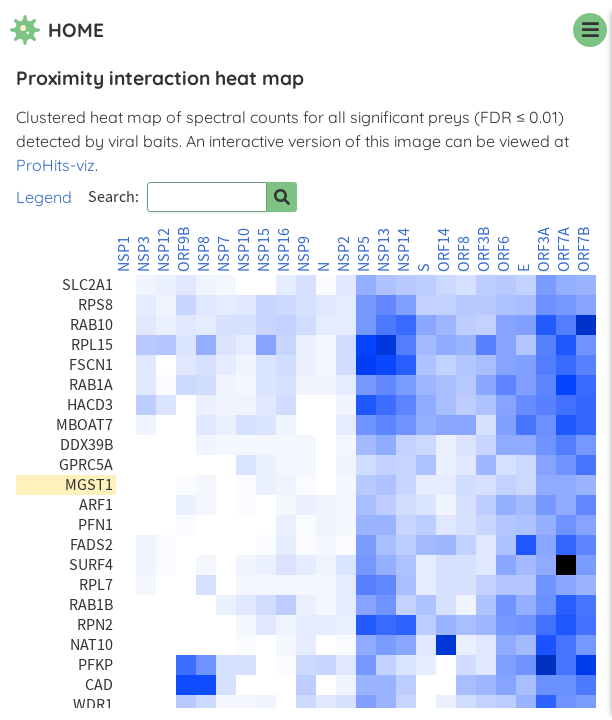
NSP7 (224, 254)
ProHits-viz (55, 165)
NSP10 (244, 250)
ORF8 (464, 254)
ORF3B (484, 249)
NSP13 (384, 250)
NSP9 (304, 254)
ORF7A (564, 249)
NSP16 (284, 250)
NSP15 (264, 250)
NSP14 (404, 250)
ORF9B (184, 249)
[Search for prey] (282, 197)
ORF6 (504, 254)
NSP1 (124, 254)
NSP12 (164, 250)
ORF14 (444, 250)
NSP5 (364, 254)
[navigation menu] (590, 30)
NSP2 (344, 254)
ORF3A (544, 249)
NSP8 (204, 254)
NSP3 (144, 254)
